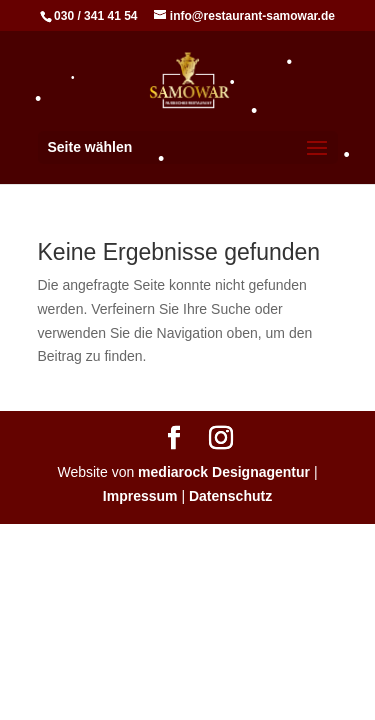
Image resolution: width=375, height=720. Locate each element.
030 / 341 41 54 (95, 16)
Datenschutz (230, 496)
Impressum (140, 496)
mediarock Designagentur (224, 472)
